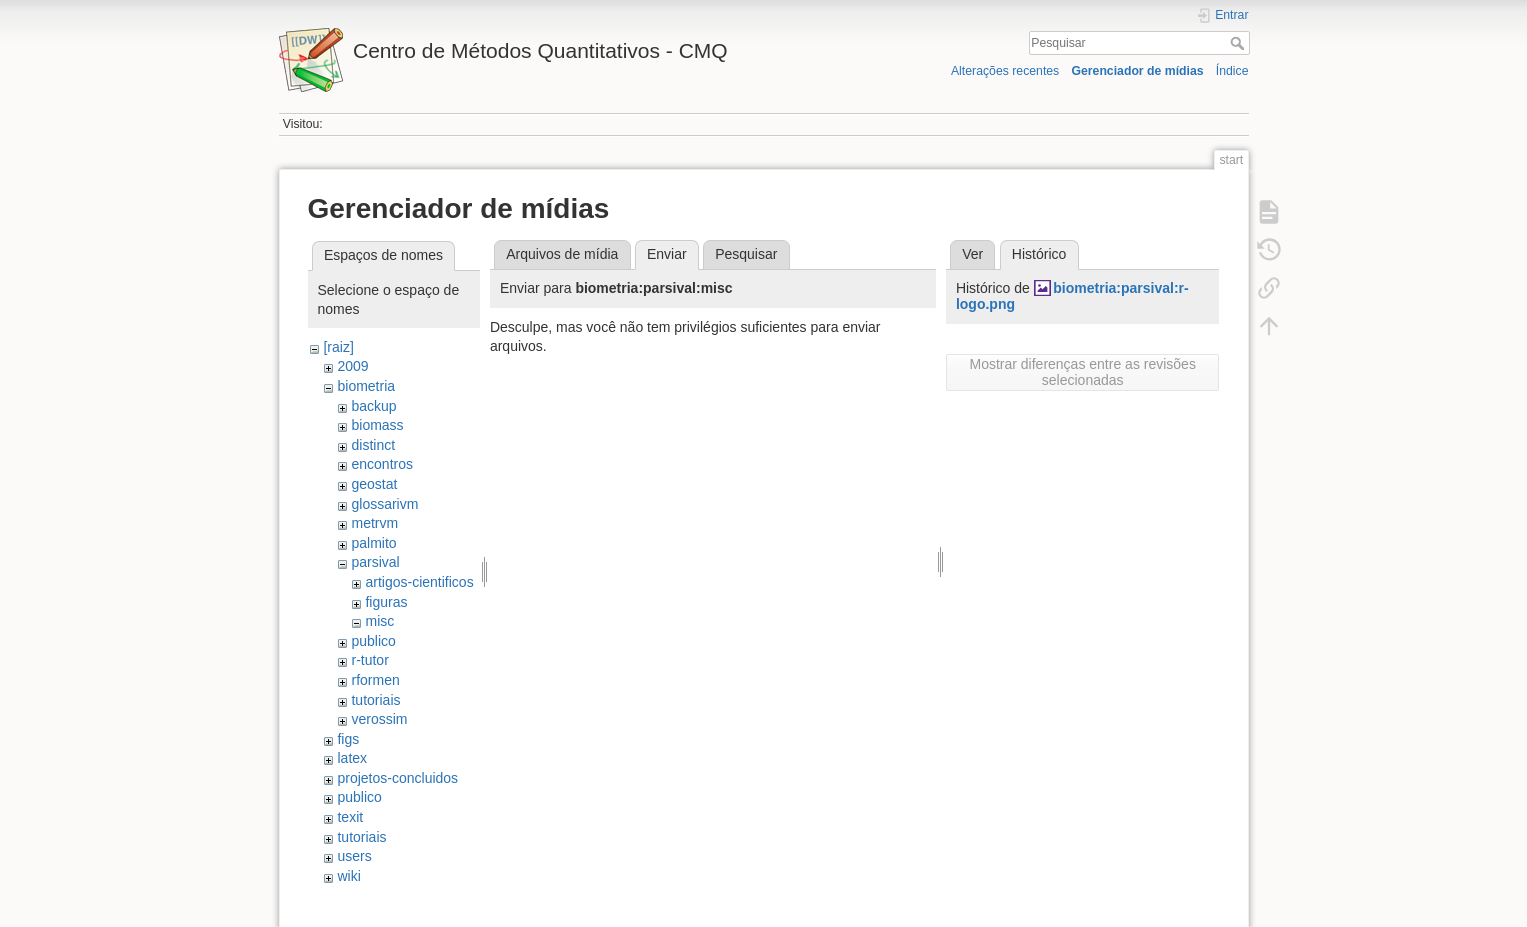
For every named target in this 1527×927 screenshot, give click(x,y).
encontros (381, 464)
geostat (374, 484)
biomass (377, 425)
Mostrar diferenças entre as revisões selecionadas (1082, 372)
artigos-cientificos (419, 582)
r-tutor (369, 660)
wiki (348, 876)
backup (373, 406)
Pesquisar (1239, 43)
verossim (379, 719)
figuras (386, 602)
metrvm (374, 523)
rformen (375, 680)
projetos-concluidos (397, 778)
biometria (366, 386)
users (354, 856)
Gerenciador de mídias (1137, 71)
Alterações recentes (1005, 71)
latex (352, 758)
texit (350, 817)
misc (379, 621)
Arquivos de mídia (562, 254)
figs (348, 739)
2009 (352, 366)
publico (373, 641)
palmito (373, 543)
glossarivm (384, 504)
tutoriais (375, 700)
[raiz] (338, 347)
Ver (972, 254)
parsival (375, 562)
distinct (373, 445)
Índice (1232, 71)
